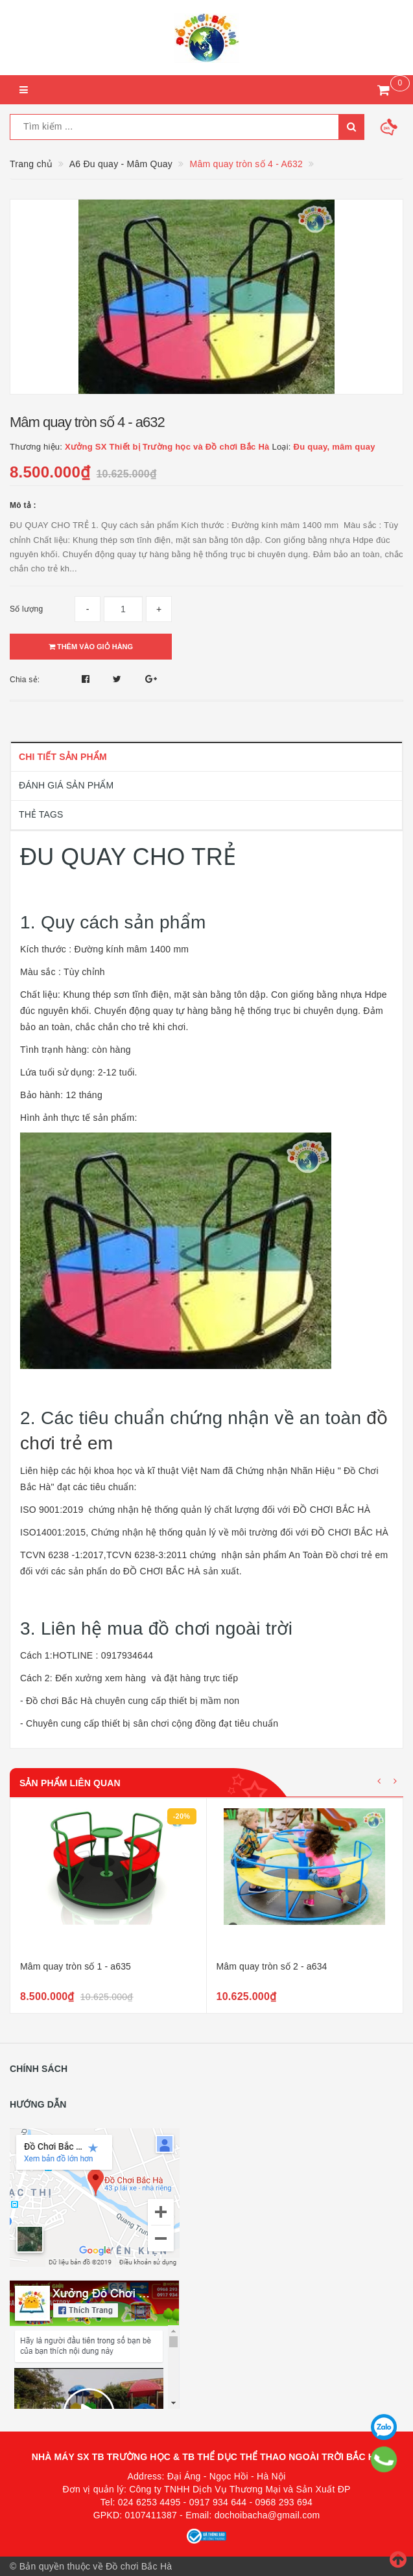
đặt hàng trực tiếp (201, 1678)
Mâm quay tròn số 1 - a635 (75, 1966)
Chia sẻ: (25, 679)
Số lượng (26, 609)
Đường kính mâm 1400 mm (133, 949)
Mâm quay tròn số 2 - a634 (272, 1966)
